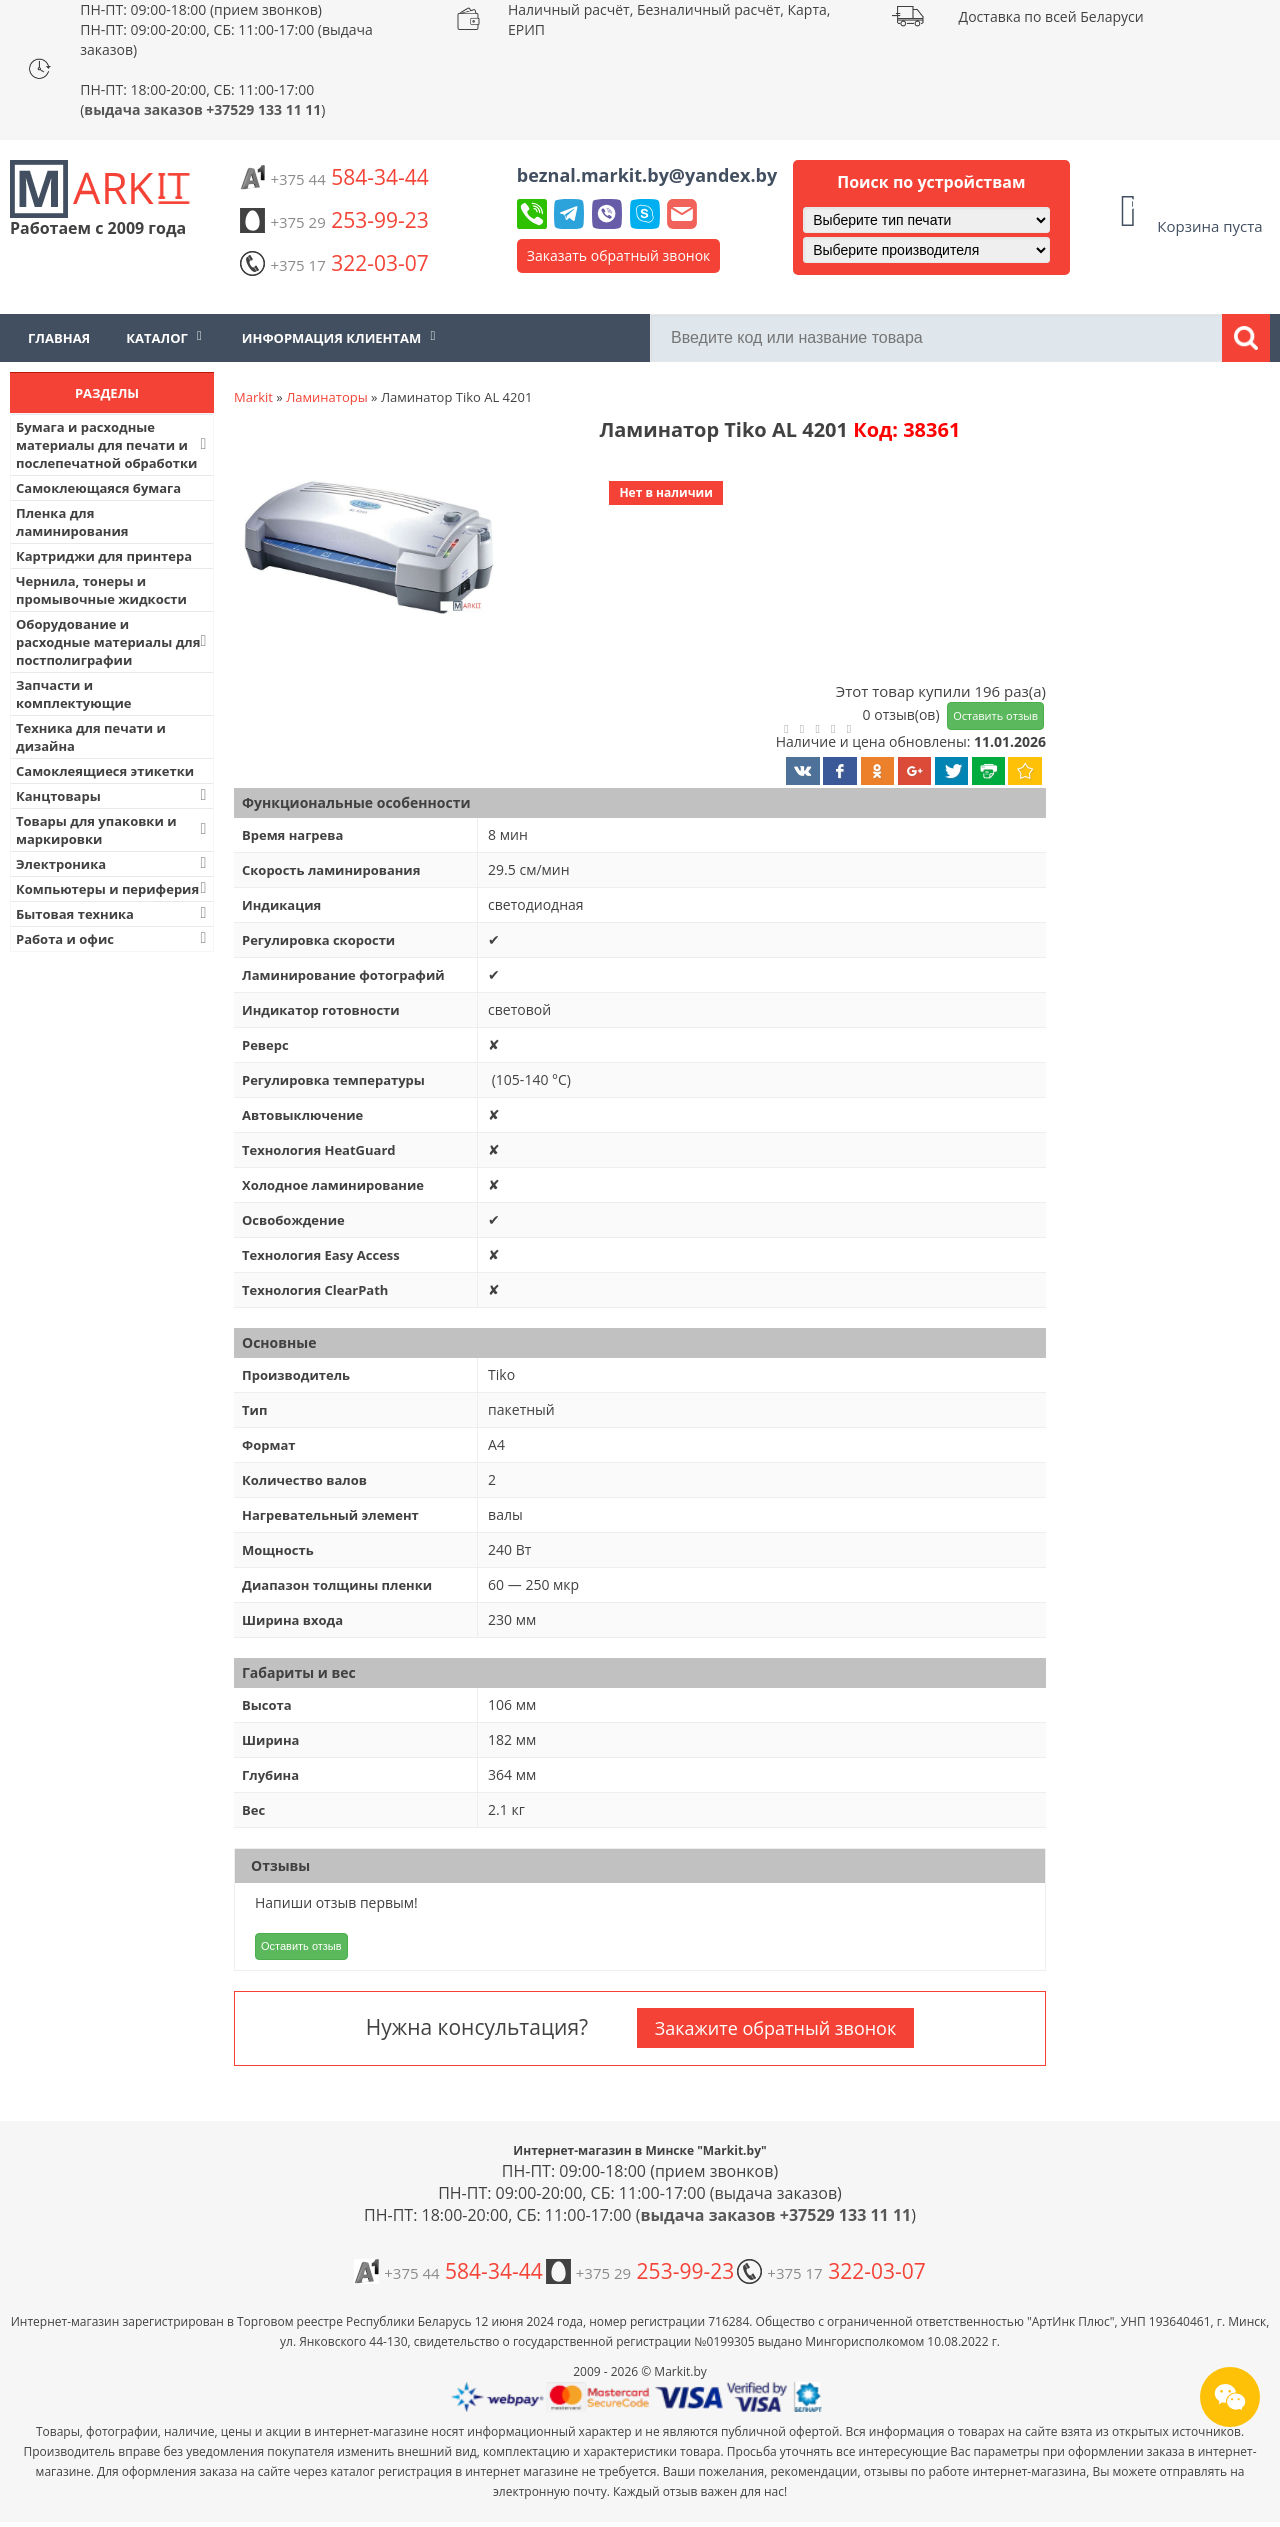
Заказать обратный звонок (619, 255)
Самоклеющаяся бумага (98, 488)
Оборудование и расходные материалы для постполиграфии (113, 642)
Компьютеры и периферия (113, 888)
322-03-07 (334, 263)
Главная (59, 338)
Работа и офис (113, 938)
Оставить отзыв (995, 715)
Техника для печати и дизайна (91, 737)
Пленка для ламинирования (72, 522)
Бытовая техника (113, 913)
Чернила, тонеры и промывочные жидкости (101, 590)
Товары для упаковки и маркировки (113, 830)
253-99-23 (334, 220)
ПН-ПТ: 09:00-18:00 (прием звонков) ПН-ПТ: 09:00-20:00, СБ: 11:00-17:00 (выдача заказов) (226, 29)
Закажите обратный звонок (775, 2028)
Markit (253, 397)
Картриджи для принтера (104, 556)
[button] (367, 549)
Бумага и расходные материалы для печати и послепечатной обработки (113, 445)
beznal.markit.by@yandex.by (647, 175)
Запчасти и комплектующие (74, 694)
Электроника (113, 863)
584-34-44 (334, 177)
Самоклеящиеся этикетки (105, 771)
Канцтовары (113, 795)
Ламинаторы (327, 397)
